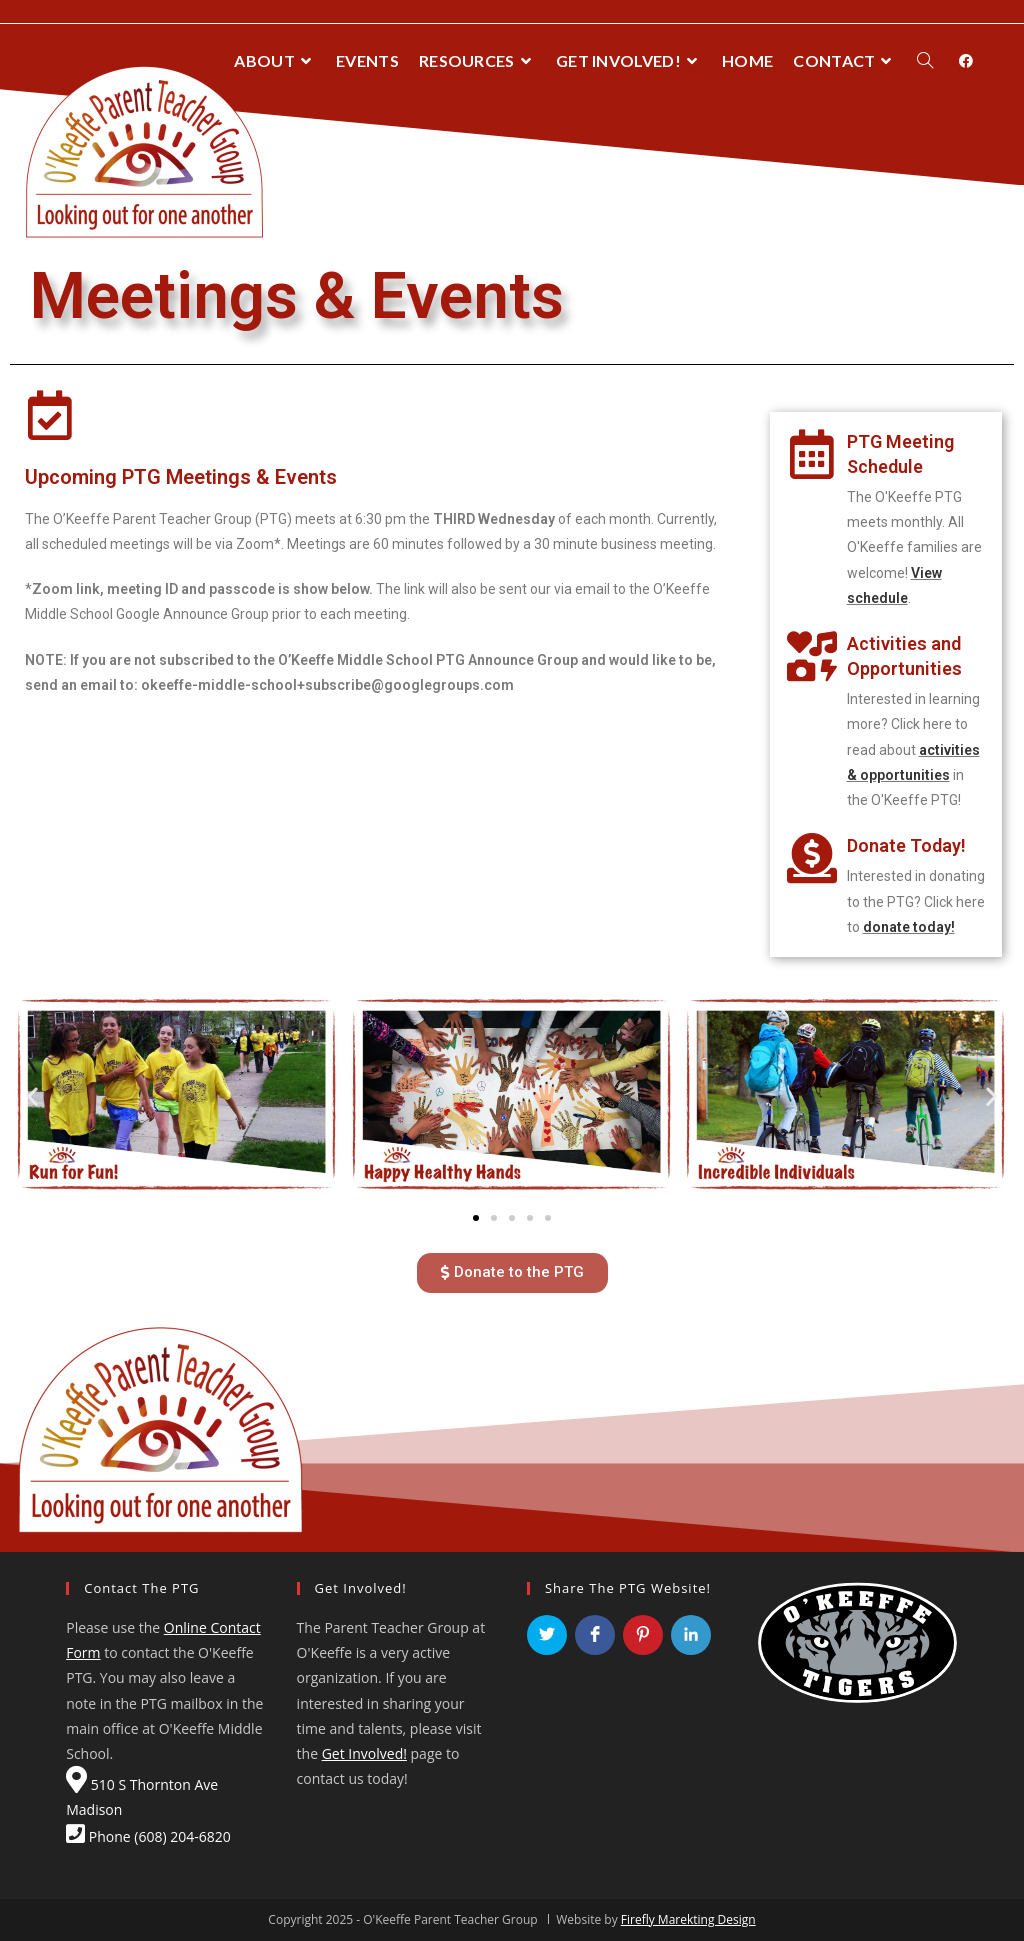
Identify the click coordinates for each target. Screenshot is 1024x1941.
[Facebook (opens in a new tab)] (966, 61)
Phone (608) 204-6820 (148, 1836)
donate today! (909, 927)
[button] (476, 1218)
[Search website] (925, 61)
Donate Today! (906, 845)
